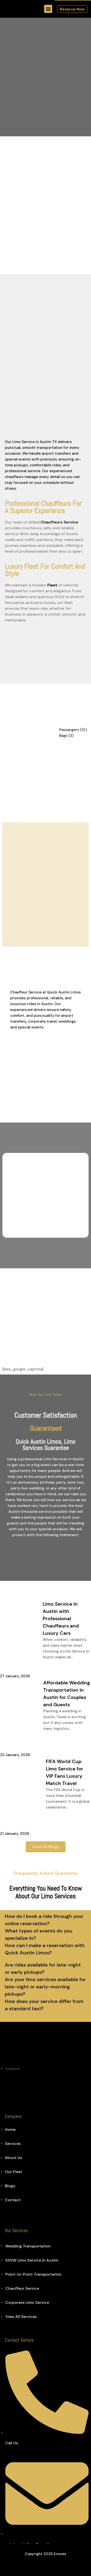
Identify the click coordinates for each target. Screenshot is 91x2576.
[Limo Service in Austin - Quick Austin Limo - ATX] (45, 2519)
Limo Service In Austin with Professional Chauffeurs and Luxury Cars (61, 1618)
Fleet (52, 585)
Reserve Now (72, 9)
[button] (48, 9)
